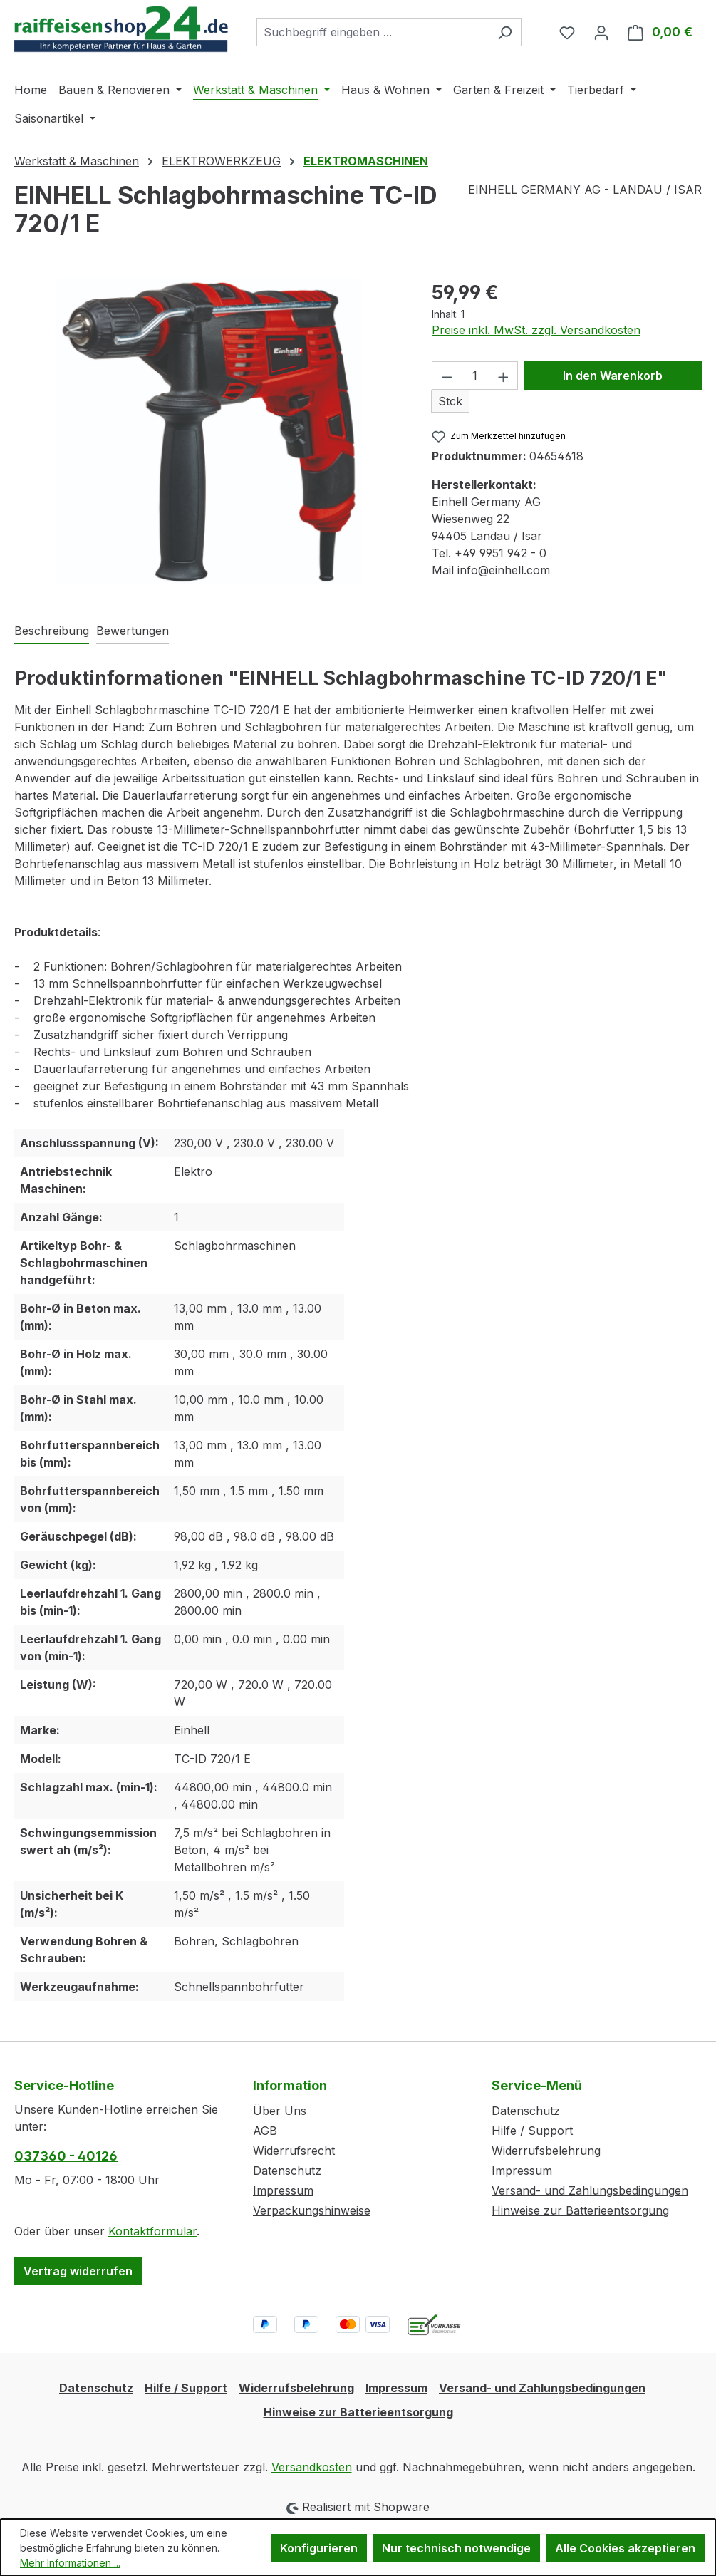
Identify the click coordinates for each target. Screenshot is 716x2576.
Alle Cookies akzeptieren (625, 2548)
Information (290, 2085)
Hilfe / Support (532, 2131)
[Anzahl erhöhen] (504, 375)
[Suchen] (505, 32)
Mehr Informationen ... (70, 2563)
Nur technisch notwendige (456, 2548)
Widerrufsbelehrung (546, 2150)
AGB (265, 2131)
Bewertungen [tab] (132, 631)
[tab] (51, 631)
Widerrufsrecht (294, 2150)
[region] (208, 431)
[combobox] (372, 32)
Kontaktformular (152, 2231)
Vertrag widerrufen (78, 2271)
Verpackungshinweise (311, 2210)
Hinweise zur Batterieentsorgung (580, 2210)
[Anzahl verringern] (447, 375)
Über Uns (279, 2111)
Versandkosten (311, 2467)
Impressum (283, 2190)
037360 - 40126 (66, 2155)
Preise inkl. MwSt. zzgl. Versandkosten (536, 330)
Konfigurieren (319, 2548)
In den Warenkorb (613, 375)
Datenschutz (287, 2170)
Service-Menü (537, 2085)
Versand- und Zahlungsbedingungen (590, 2190)
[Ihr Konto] (601, 32)
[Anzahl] (475, 375)
